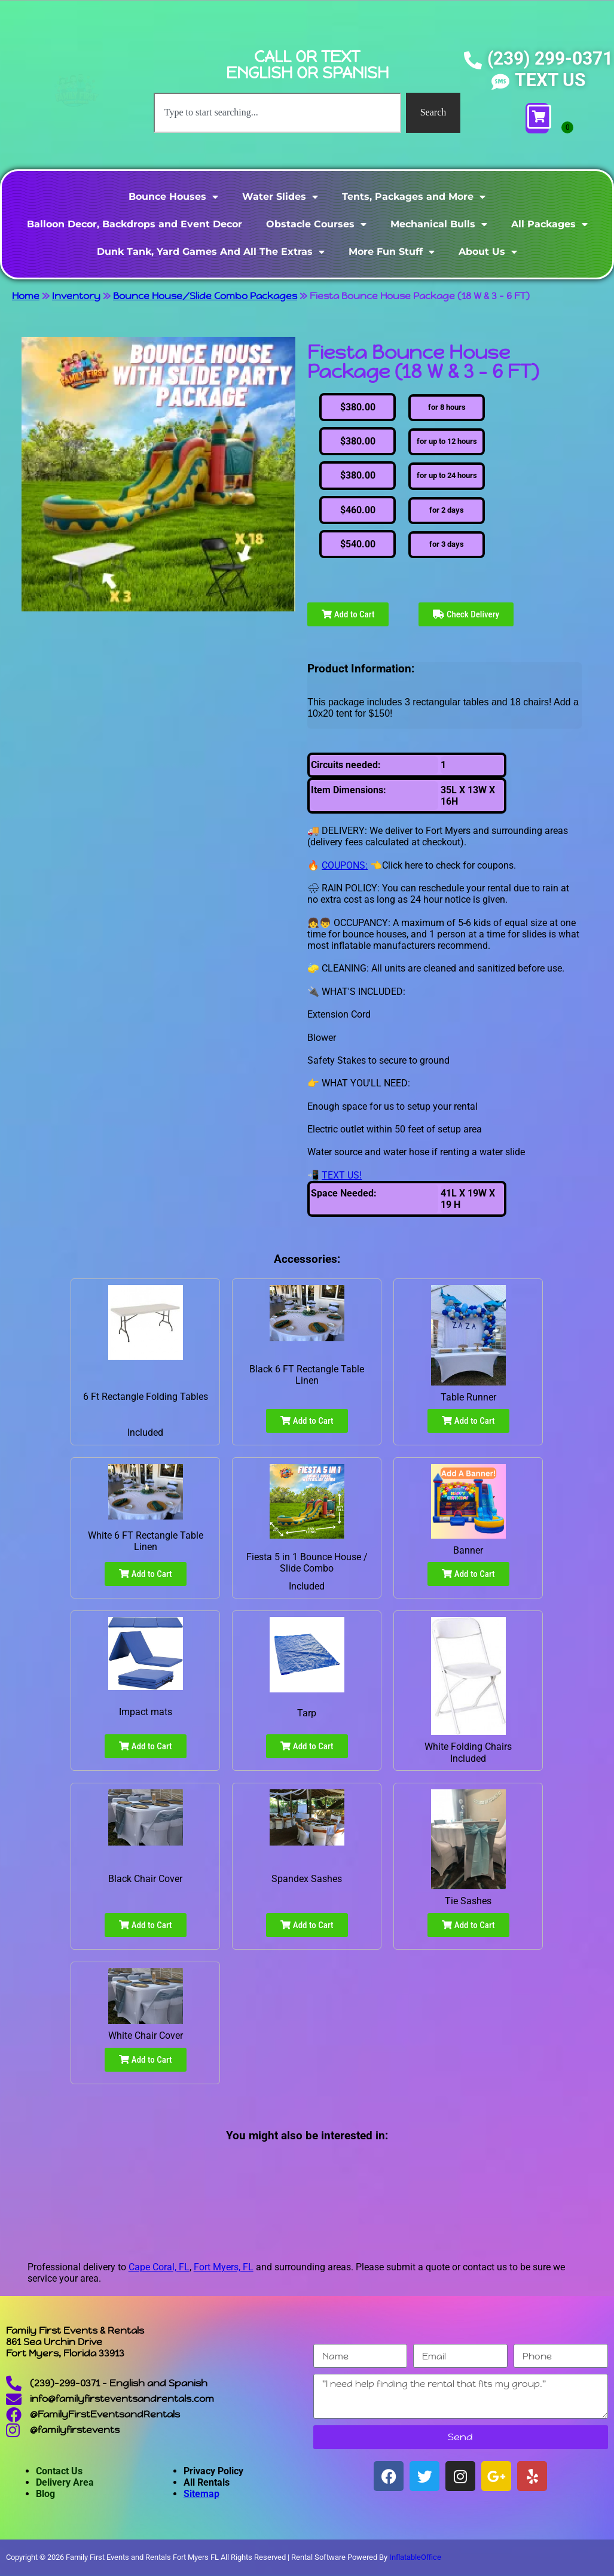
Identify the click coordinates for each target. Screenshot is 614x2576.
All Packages (549, 224)
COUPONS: (345, 865)
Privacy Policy (213, 2471)
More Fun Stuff (392, 252)
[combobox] (277, 112)
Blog (45, 2493)
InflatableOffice (415, 2557)
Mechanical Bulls (438, 224)
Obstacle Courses (316, 224)
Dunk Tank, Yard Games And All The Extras (211, 252)
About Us (488, 252)
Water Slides (280, 197)
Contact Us (59, 2471)
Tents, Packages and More (413, 197)
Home (25, 296)
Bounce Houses (173, 197)
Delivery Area (65, 2482)
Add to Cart (348, 614)
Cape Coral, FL (159, 2267)
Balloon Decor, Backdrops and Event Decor (134, 224)
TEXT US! (342, 1175)
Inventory (76, 296)
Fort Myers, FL (223, 2267)
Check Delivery (466, 614)
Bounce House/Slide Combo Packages (205, 296)
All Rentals (207, 2482)
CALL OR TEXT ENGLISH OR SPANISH (307, 65)
